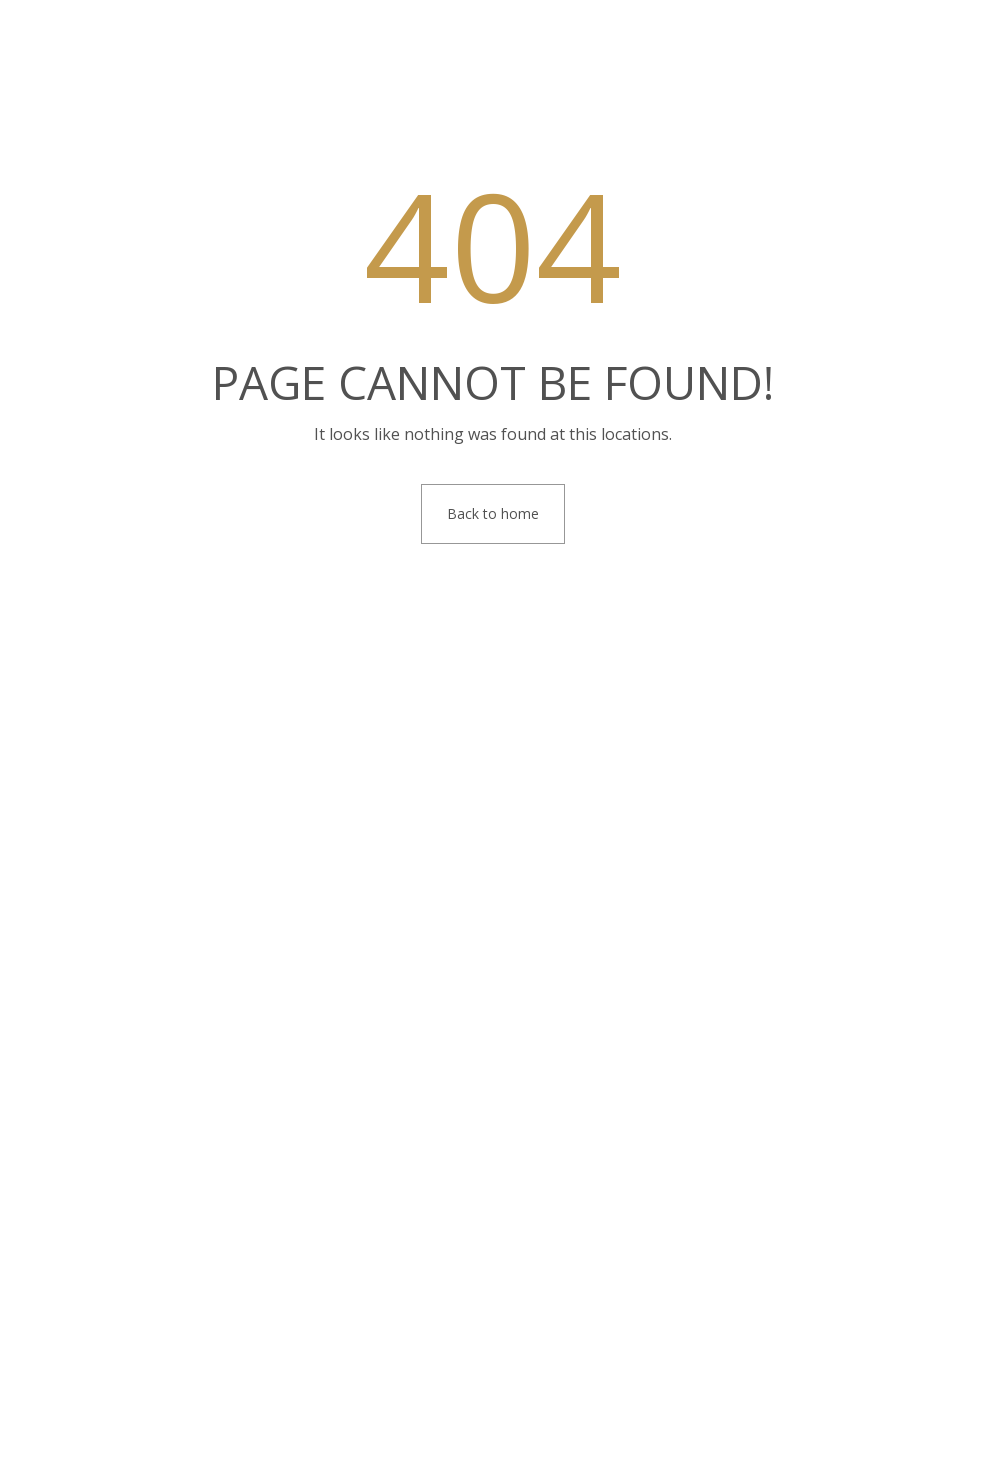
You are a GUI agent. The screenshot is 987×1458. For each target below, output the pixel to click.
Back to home (493, 513)
